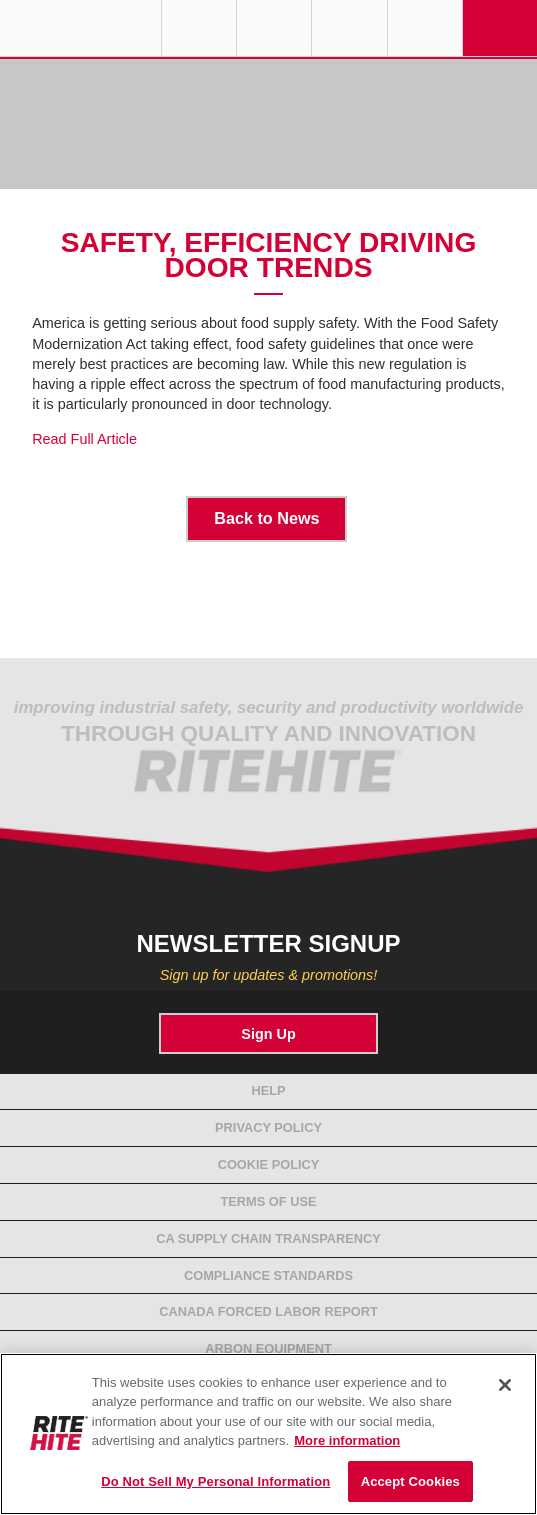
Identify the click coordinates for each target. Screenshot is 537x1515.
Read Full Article (84, 439)
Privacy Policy (268, 1127)
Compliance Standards (268, 1275)
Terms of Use (269, 1201)
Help (268, 1090)
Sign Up (268, 1034)
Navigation (500, 28)
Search (425, 28)
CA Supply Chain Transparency (268, 1238)
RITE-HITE (80, 28)
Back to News (266, 518)
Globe (199, 28)
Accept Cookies (410, 1481)
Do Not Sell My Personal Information (215, 1481)
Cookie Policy (269, 1164)
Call (349, 28)
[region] (268, 1434)
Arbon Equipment (268, 1348)
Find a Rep (274, 28)
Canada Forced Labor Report (268, 1311)
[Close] (505, 1385)
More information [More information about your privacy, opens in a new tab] (347, 1440)
